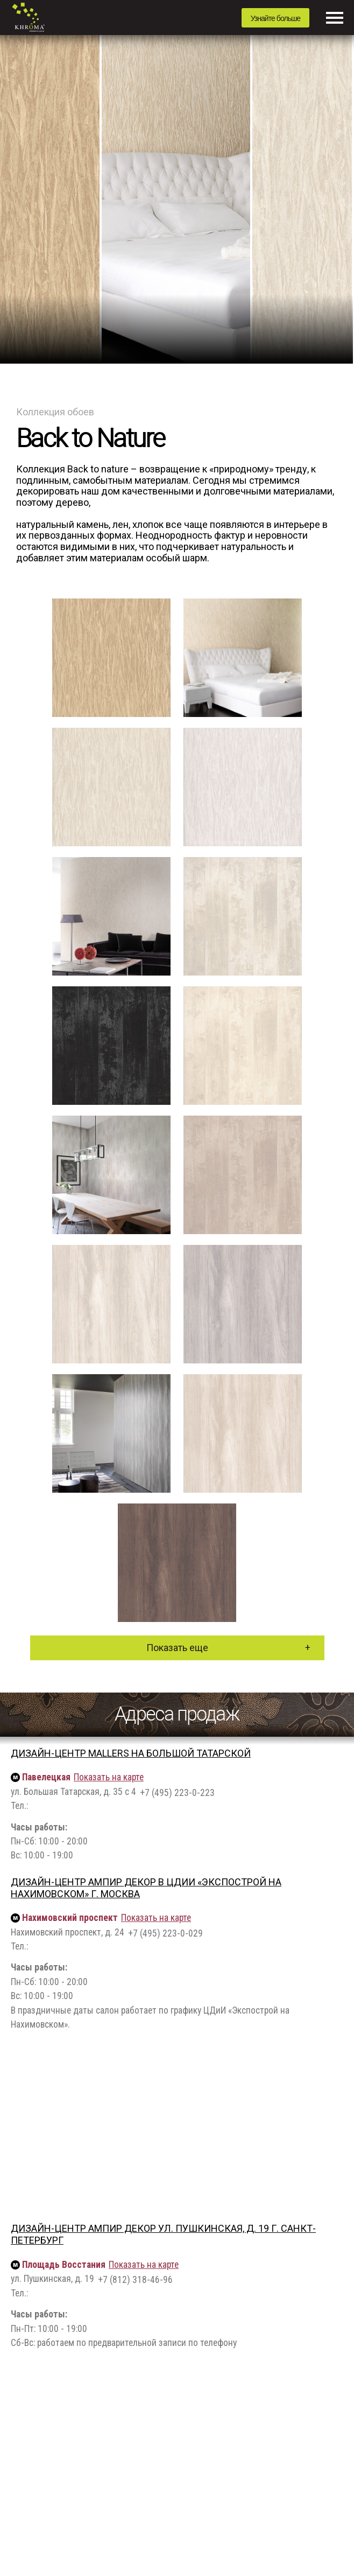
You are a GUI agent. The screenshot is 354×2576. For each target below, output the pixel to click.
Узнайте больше (275, 18)
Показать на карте (109, 1777)
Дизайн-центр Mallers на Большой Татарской (131, 1753)
